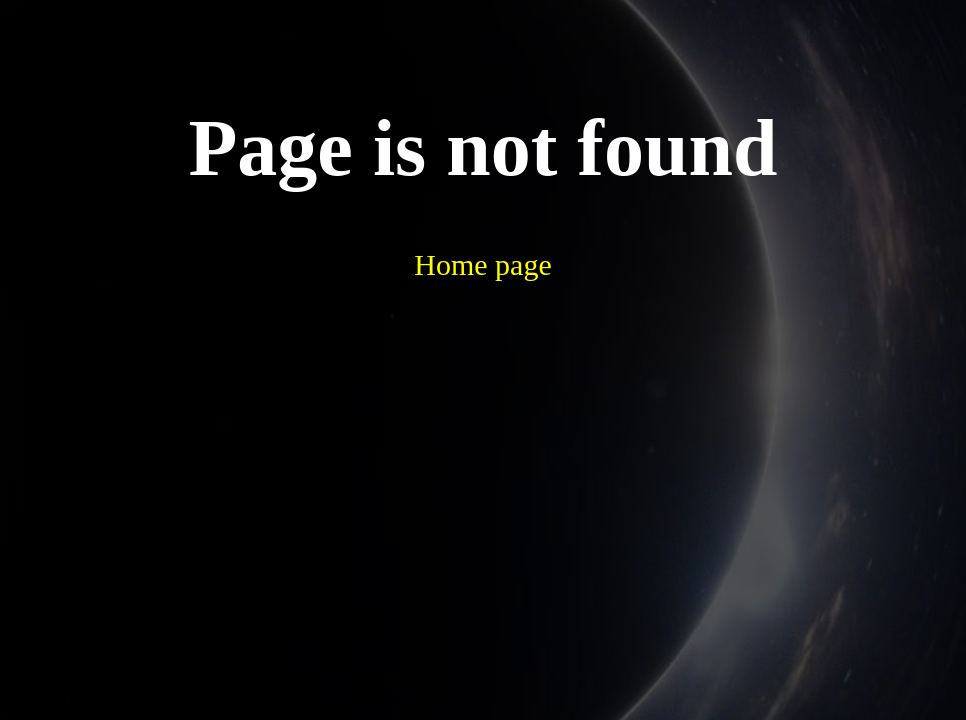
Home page (482, 264)
